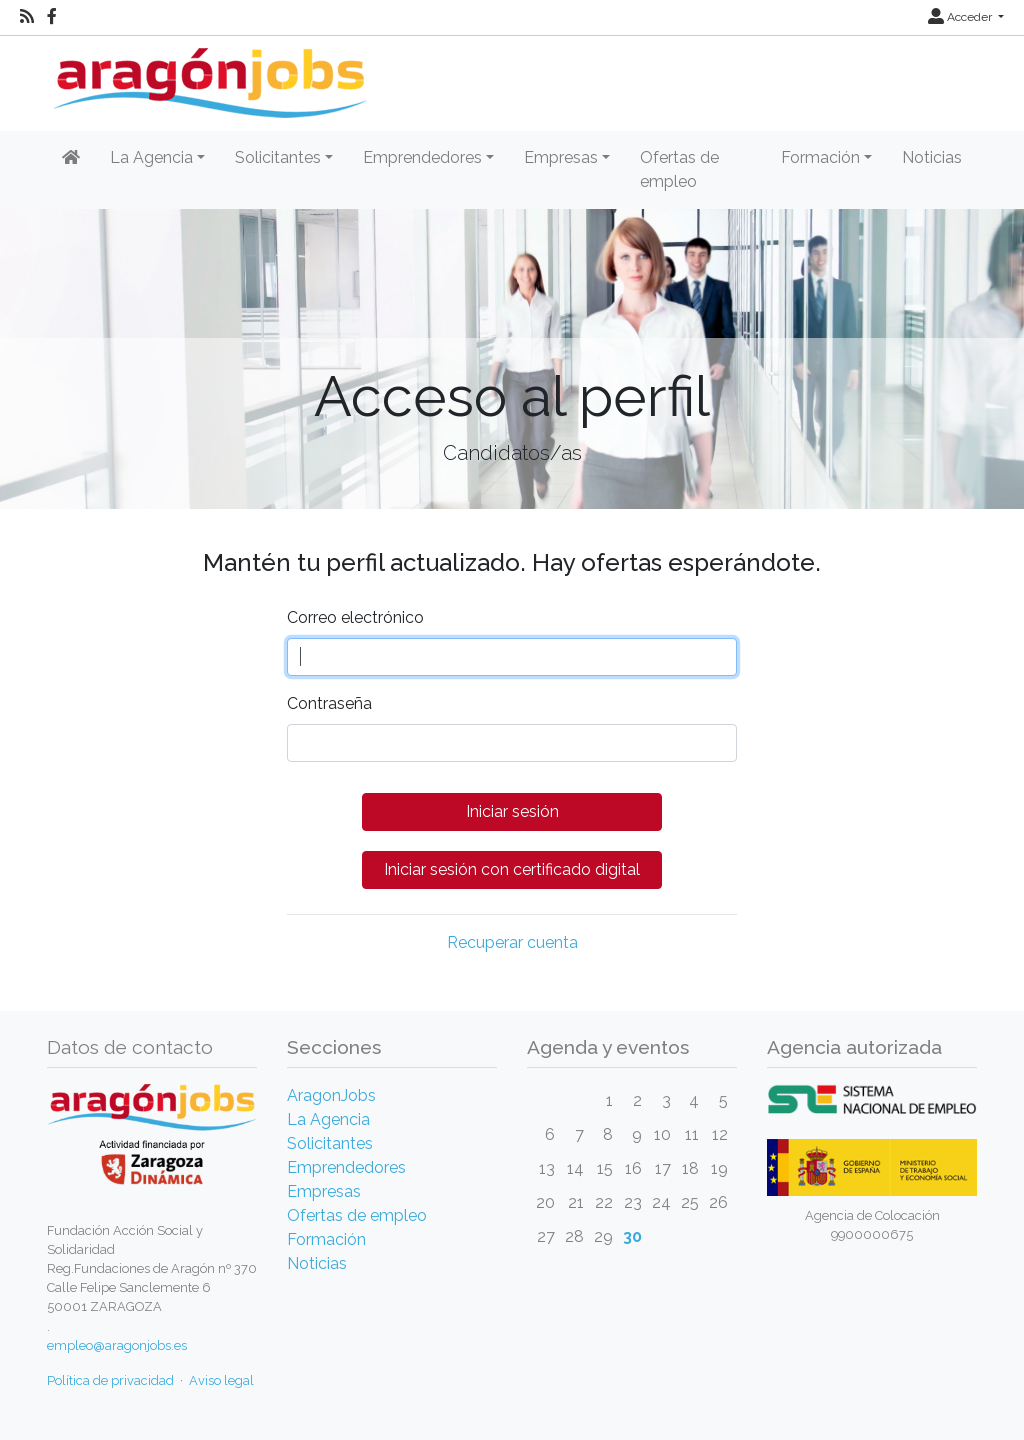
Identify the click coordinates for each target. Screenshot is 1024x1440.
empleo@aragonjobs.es (117, 1345)
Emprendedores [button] (422, 157)
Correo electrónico (355, 617)
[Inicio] (207, 75)
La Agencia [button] (151, 157)
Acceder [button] (961, 17)
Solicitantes (330, 1143)
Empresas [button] (561, 157)
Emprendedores (346, 1167)
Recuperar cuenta (512, 942)
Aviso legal (221, 1380)
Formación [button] (820, 157)
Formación (326, 1239)
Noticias (932, 157)
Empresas (324, 1191)
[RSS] (27, 17)
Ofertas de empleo (679, 169)
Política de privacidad (110, 1380)
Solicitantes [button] (278, 157)
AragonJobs (331, 1095)
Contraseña (329, 703)
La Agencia (328, 1119)
